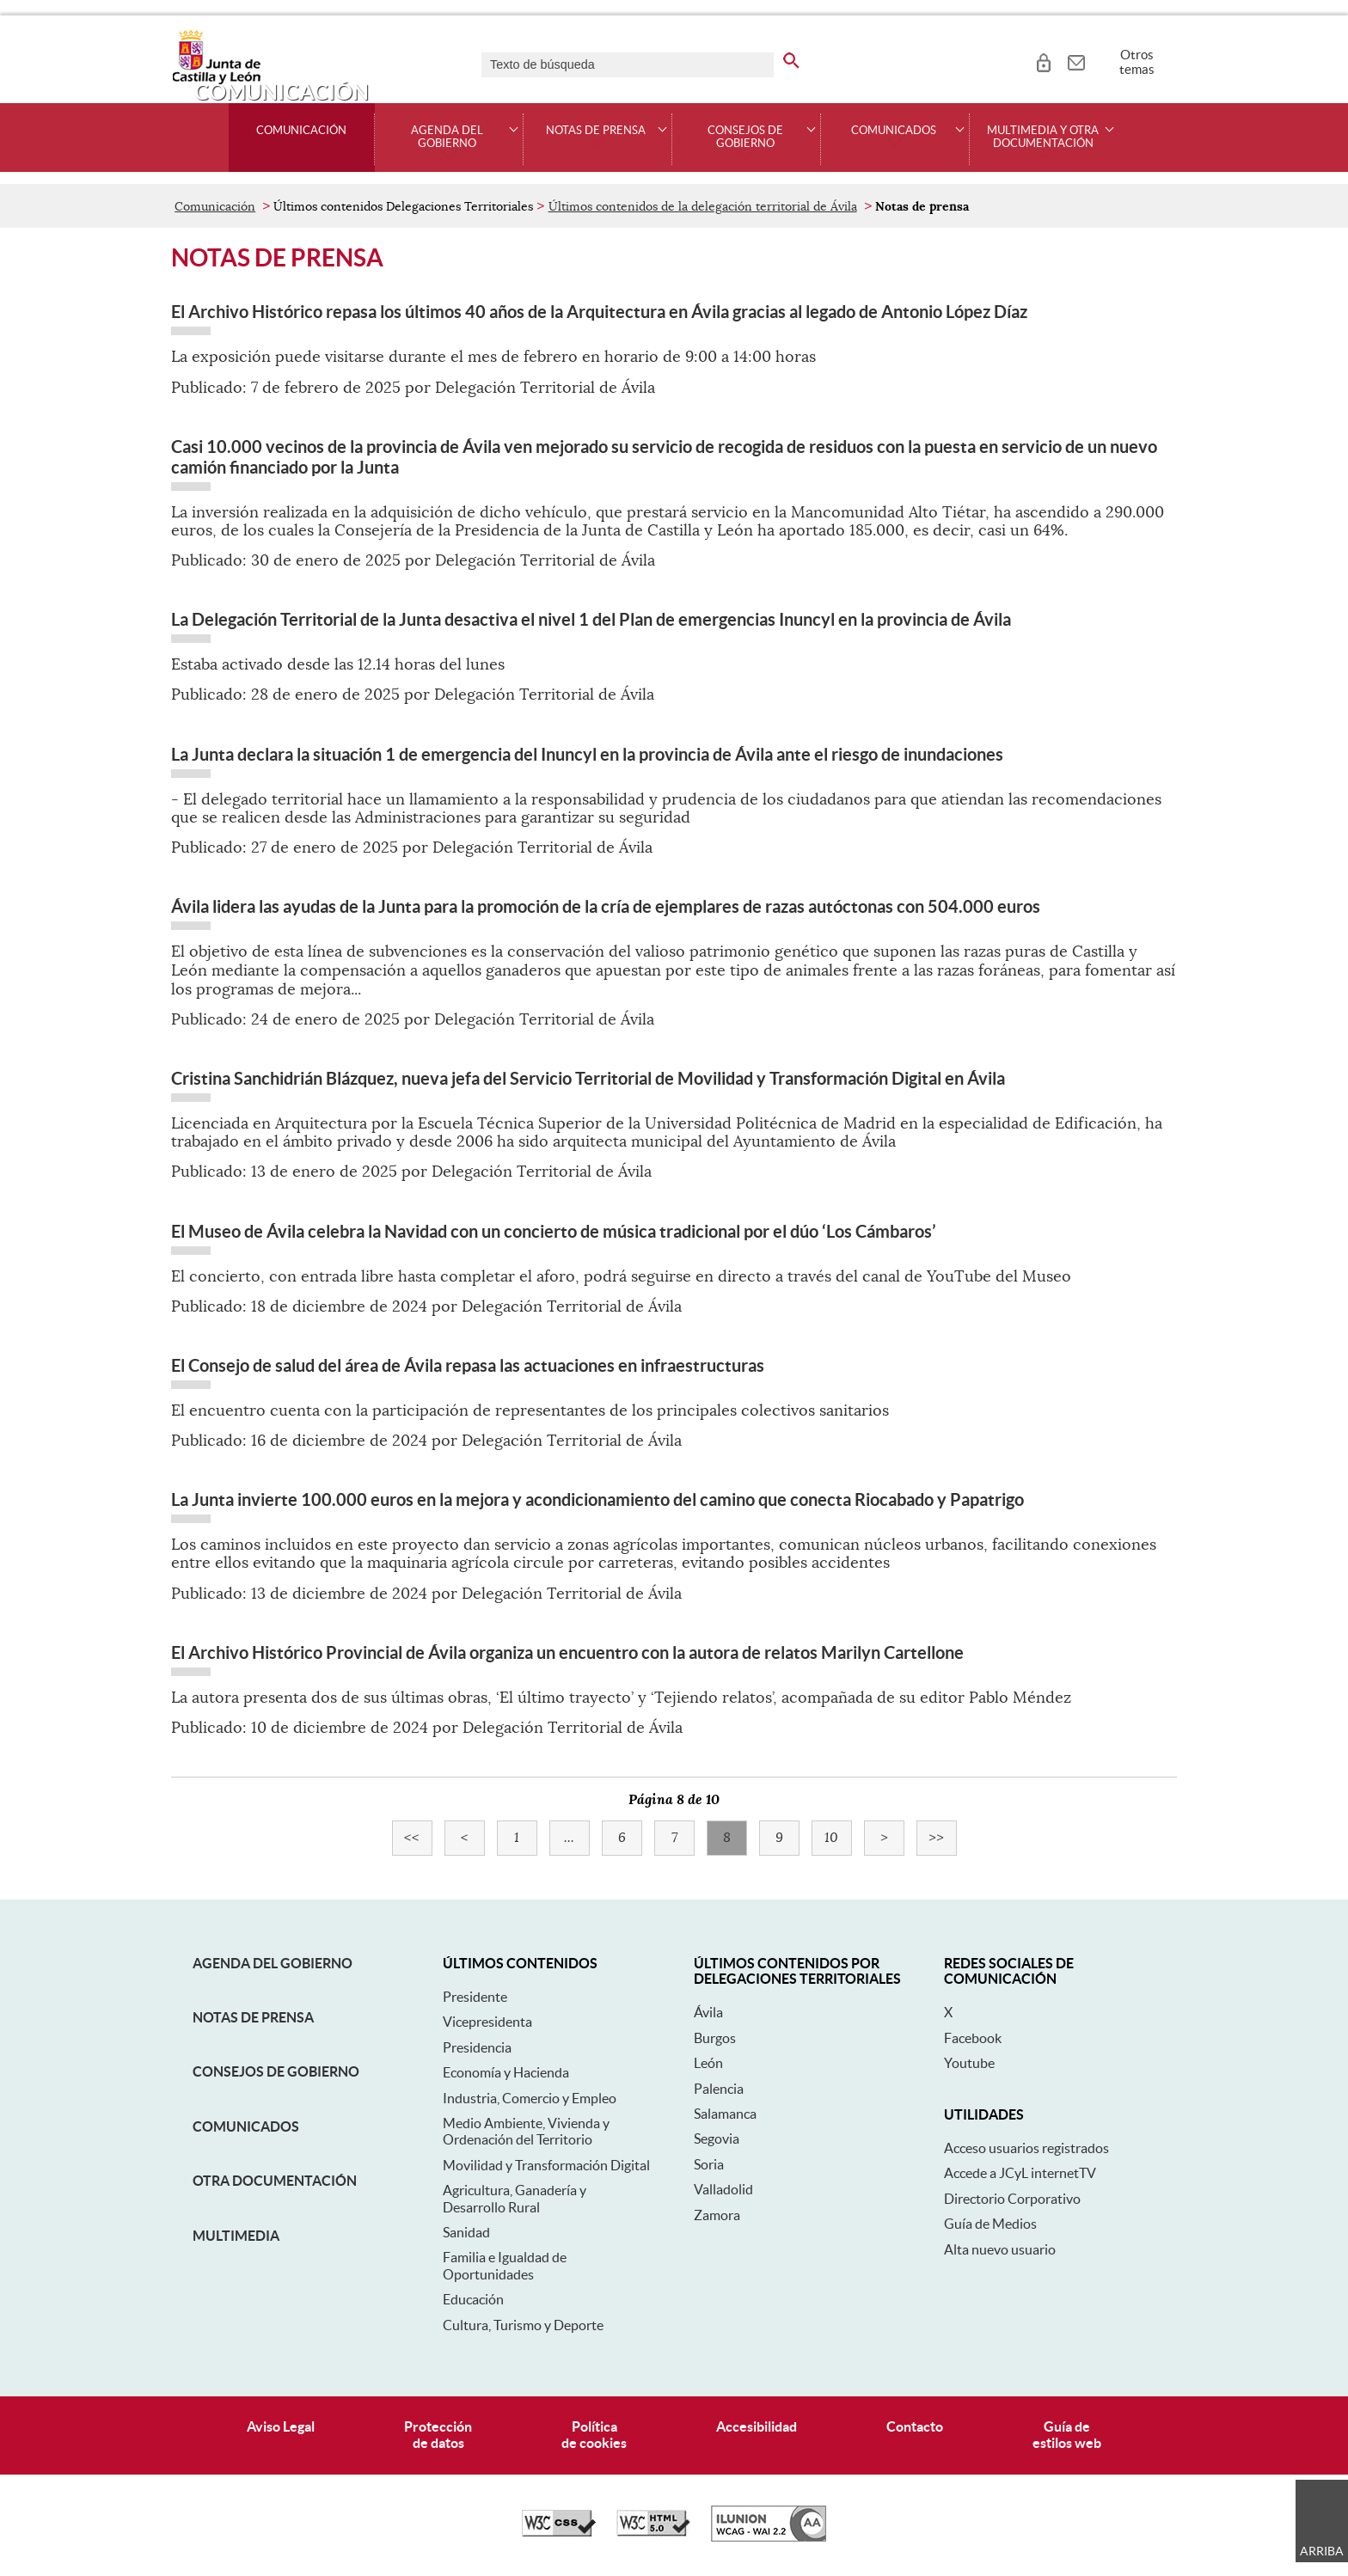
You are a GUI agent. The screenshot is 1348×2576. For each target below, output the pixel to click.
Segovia (716, 2138)
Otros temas (1137, 61)
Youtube (969, 2063)
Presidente (475, 1996)
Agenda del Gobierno (272, 1963)
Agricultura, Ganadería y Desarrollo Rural (514, 2198)
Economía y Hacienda (506, 2072)
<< (418, 1837)
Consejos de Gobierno (276, 2071)
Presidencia (477, 2047)
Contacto (914, 2426)
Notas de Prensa (253, 2017)
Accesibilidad (756, 2426)
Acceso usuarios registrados (1026, 2148)
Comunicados (246, 2126)
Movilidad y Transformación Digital (546, 2165)
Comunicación (301, 131)
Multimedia (236, 2235)
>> (942, 1837)
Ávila (708, 2012)
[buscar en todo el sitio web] (791, 57)
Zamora (717, 2215)
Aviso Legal (281, 2426)
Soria (709, 2164)
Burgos (715, 2038)
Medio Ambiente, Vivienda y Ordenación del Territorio (526, 2131)
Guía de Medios (990, 2223)
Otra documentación (275, 2180)
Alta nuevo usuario (1000, 2249)
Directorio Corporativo (1012, 2198)
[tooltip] (1043, 60)
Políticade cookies (594, 2435)
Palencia (719, 2088)
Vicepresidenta (487, 2021)
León (708, 2063)
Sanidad (466, 2232)
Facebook (973, 2038)
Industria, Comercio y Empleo (529, 2098)
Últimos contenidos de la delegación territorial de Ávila (702, 206)
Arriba (1322, 2551)
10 (838, 1837)
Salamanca (725, 2113)
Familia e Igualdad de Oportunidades (505, 2265)
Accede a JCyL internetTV (1020, 2173)
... (577, 1837)
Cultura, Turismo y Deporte (523, 2325)
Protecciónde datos (438, 2435)
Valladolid (723, 2189)
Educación (473, 2299)
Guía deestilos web (1066, 2435)
